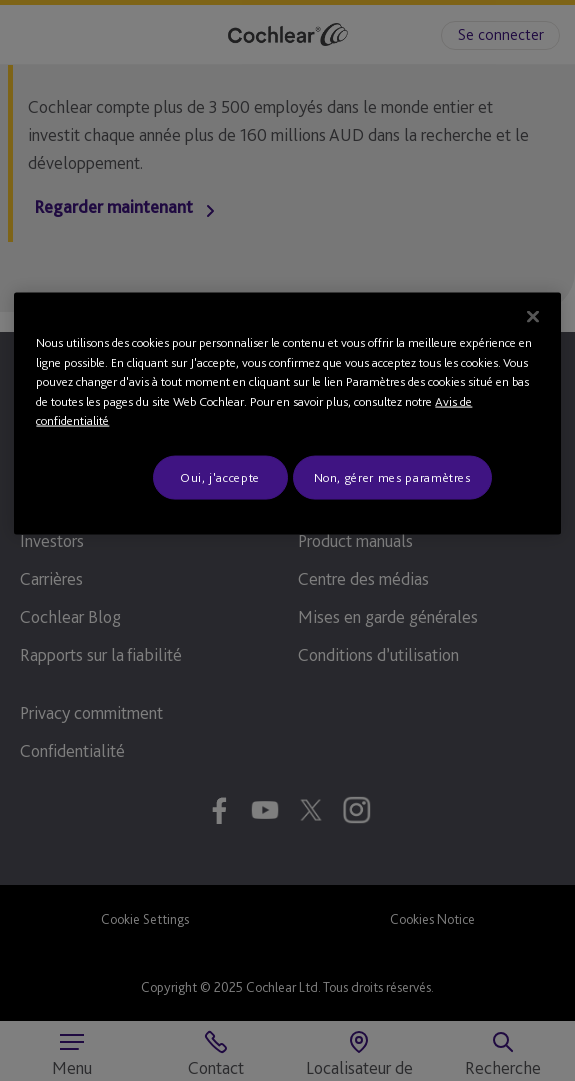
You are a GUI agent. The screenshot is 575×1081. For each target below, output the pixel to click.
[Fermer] (533, 317)
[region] (287, 414)
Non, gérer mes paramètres (392, 476)
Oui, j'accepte (220, 476)
